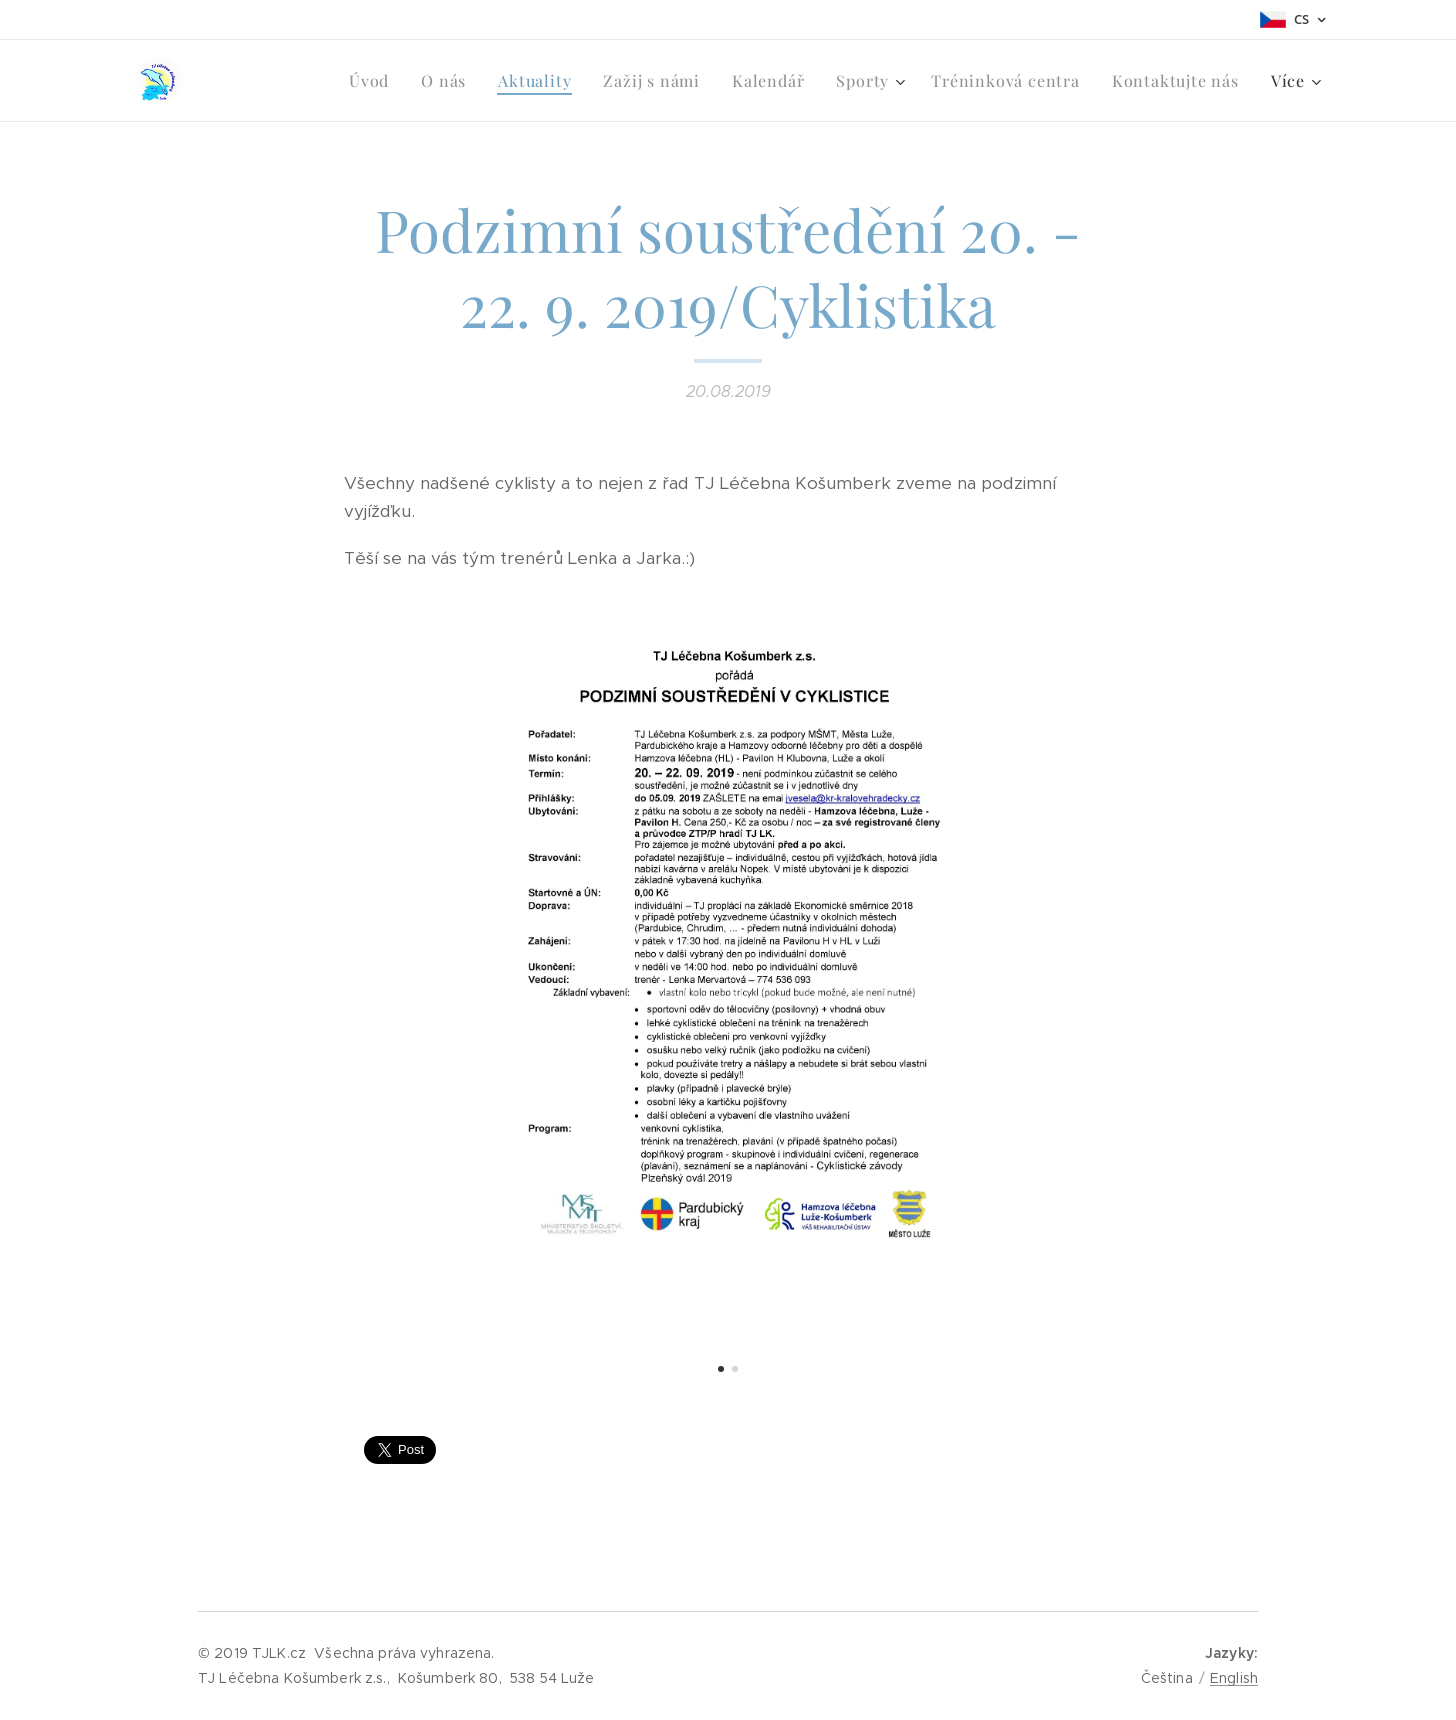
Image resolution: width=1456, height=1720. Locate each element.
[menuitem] (255, 81)
